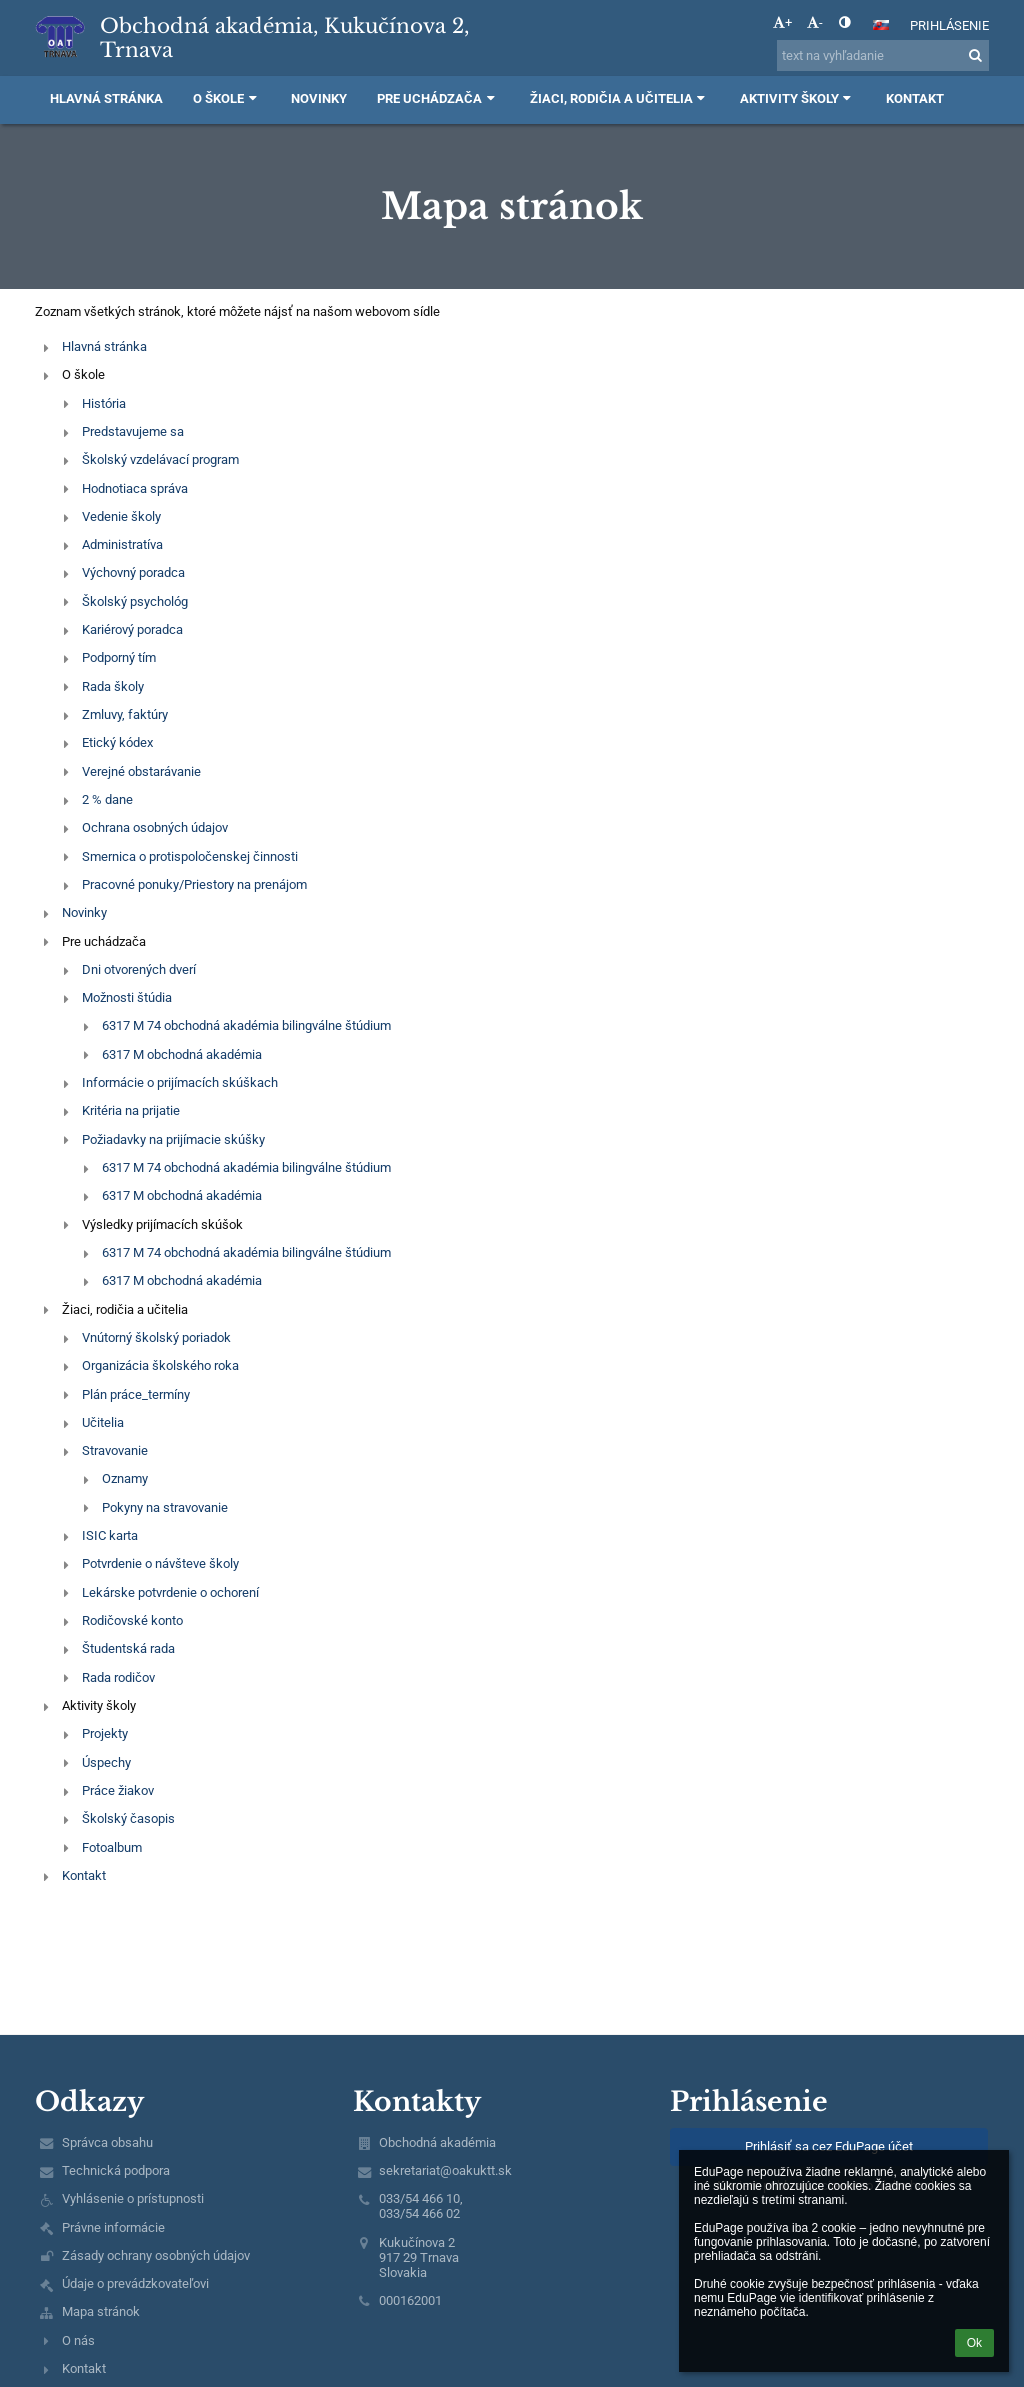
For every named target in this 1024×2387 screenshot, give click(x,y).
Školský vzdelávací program (160, 459)
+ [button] (782, 22)
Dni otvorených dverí (139, 969)
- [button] (815, 22)
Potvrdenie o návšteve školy (160, 1563)
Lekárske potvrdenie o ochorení (170, 1592)
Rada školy (113, 686)
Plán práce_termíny (136, 1394)
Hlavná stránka (104, 346)
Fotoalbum (112, 1847)
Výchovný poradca (133, 572)
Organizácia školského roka (160, 1365)
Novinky (84, 912)
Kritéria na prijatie (131, 1110)
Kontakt (84, 1875)
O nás (78, 2340)
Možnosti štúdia (127, 997)
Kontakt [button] (915, 98)
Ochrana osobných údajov (155, 827)
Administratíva (122, 544)
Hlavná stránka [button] (106, 98)
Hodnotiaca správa (135, 488)
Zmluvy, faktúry (125, 714)
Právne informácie (113, 2227)
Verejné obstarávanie (141, 771)
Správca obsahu (107, 2142)
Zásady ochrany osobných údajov (156, 2255)
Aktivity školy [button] (798, 98)
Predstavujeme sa (133, 431)
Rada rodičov (118, 1677)
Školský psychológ (135, 601)
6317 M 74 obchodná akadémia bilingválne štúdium (246, 1025)
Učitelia (103, 1422)
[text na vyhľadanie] (883, 55)
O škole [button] (227, 98)
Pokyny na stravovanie (165, 1507)
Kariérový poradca (132, 629)
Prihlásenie (949, 25)
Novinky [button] (319, 98)
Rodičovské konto (132, 1620)
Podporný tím (119, 657)
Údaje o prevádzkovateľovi (135, 2283)
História (104, 403)
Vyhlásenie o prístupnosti (133, 2198)
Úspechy (106, 1762)
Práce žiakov (118, 1790)
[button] (881, 25)
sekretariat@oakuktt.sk (445, 2170)
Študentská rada (128, 1648)
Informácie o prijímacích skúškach (180, 1082)
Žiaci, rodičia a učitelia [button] (620, 98)
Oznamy (125, 1478)
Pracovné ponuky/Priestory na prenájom (194, 884)
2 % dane (107, 799)
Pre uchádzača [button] (438, 98)
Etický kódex (119, 742)
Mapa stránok (101, 2311)
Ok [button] (974, 2343)
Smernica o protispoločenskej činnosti (190, 856)
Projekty (105, 1733)
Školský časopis (128, 1818)
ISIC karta (110, 1535)
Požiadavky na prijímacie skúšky (173, 1139)
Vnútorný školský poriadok (156, 1337)
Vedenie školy (121, 516)
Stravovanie (115, 1450)
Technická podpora (116, 2170)
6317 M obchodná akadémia (182, 1054)
